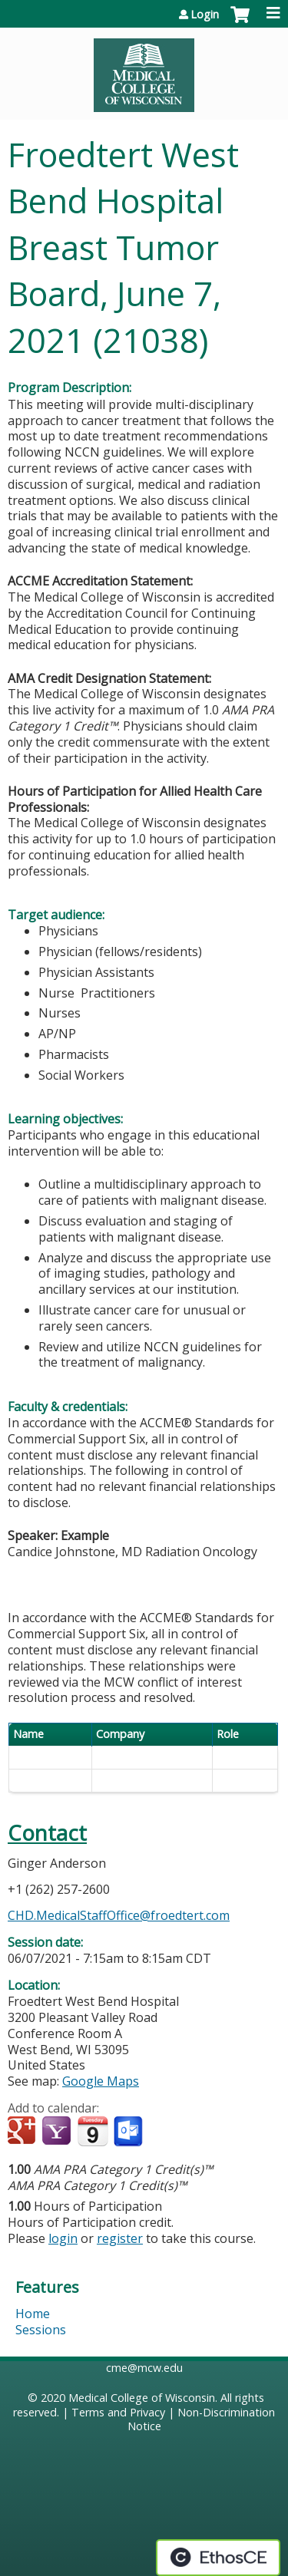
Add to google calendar (23, 2131)
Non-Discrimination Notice (201, 2419)
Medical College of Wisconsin (141, 2397)
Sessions (40, 2329)
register (120, 2238)
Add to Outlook (129, 2131)
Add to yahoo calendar (58, 2131)
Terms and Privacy (118, 2412)
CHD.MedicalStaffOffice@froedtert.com (119, 1915)
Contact (47, 1833)
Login (204, 14)
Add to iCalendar (92, 2131)
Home (32, 2313)
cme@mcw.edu (144, 2367)
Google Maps (100, 2081)
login (63, 2238)
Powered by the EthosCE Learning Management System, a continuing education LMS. (218, 2557)
